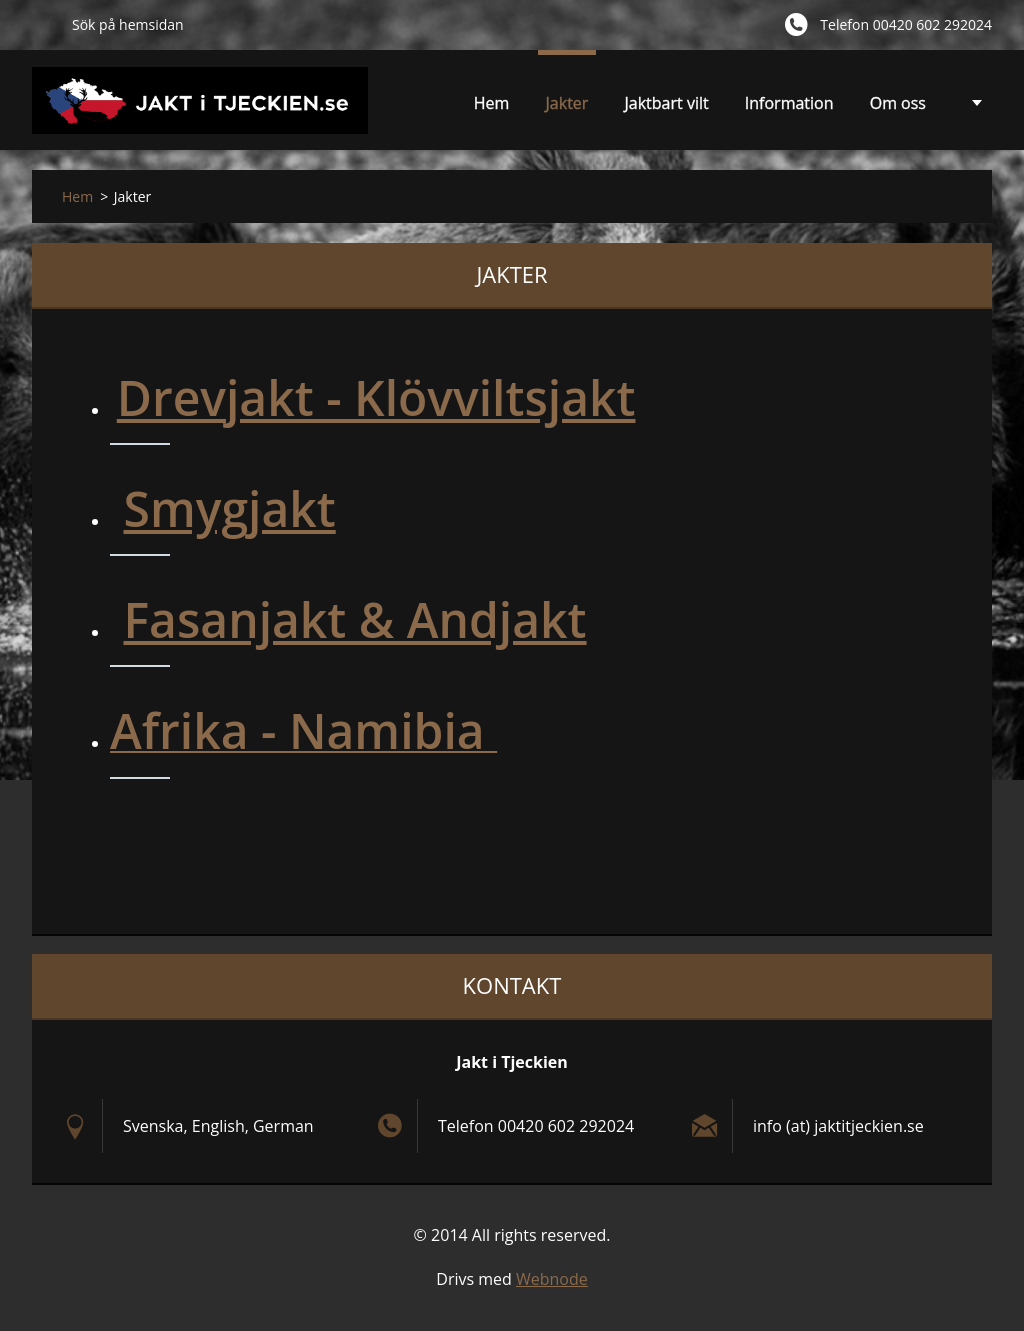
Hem (492, 103)
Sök (44, 24)
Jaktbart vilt (667, 108)
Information (789, 103)
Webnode (552, 1279)
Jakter (567, 108)
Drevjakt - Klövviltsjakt (376, 397)
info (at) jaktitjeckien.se (838, 1126)
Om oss (898, 103)
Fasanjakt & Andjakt (355, 619)
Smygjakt (230, 508)
